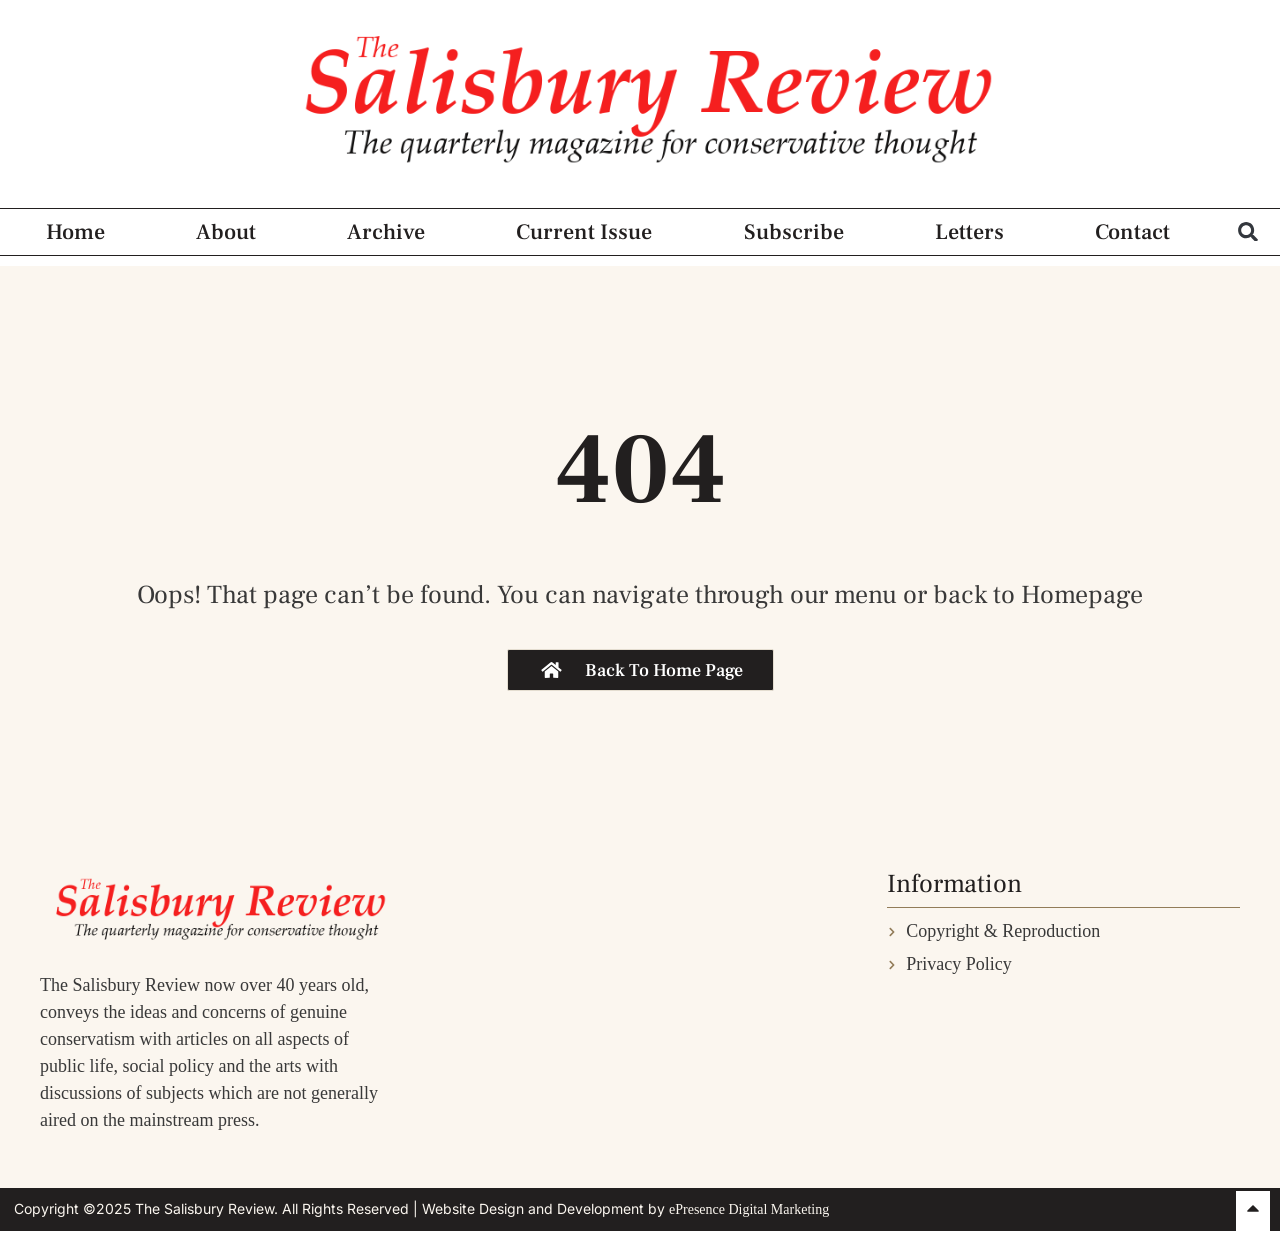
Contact (1132, 232)
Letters (969, 232)
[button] (1248, 231)
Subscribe (794, 232)
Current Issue (584, 232)
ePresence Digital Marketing (749, 1209)
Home (75, 232)
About (226, 232)
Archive (386, 232)
